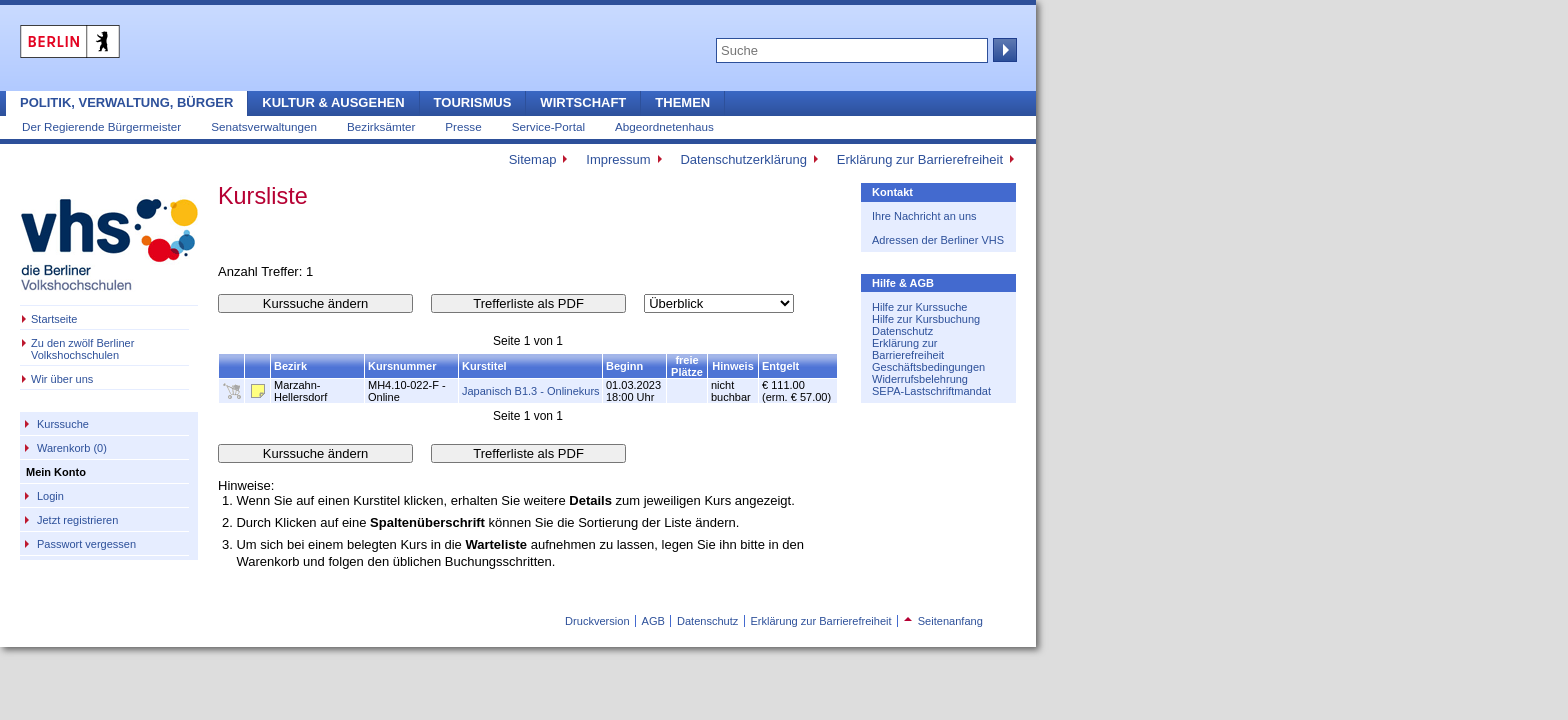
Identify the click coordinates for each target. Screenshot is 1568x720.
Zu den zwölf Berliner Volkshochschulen (82, 349)
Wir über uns (62, 379)
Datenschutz (902, 331)
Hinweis (733, 366)
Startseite (54, 319)
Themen (682, 102)
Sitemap (533, 159)
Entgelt (780, 366)
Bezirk (290, 366)
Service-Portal (548, 126)
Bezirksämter (381, 126)
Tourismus (473, 102)
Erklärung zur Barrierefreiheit (920, 159)
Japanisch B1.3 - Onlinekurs (531, 391)
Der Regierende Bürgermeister (101, 126)
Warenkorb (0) (72, 448)
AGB (653, 621)
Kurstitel (484, 366)
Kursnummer (402, 366)
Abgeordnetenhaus (664, 126)
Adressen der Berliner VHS (938, 240)
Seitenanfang (943, 621)
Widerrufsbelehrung (920, 379)
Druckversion (597, 621)
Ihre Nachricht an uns (924, 216)
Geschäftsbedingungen (928, 367)
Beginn (624, 366)
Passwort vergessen (86, 544)
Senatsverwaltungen (264, 126)
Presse (463, 126)
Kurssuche (63, 424)
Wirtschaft (583, 102)
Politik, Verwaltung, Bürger (126, 102)
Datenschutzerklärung (743, 159)
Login (50, 496)
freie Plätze (687, 366)
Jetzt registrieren (77, 520)
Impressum (618, 159)
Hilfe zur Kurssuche (919, 307)
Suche (1003, 50)
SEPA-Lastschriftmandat (931, 391)
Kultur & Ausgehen (333, 102)
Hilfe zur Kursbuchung (926, 319)
